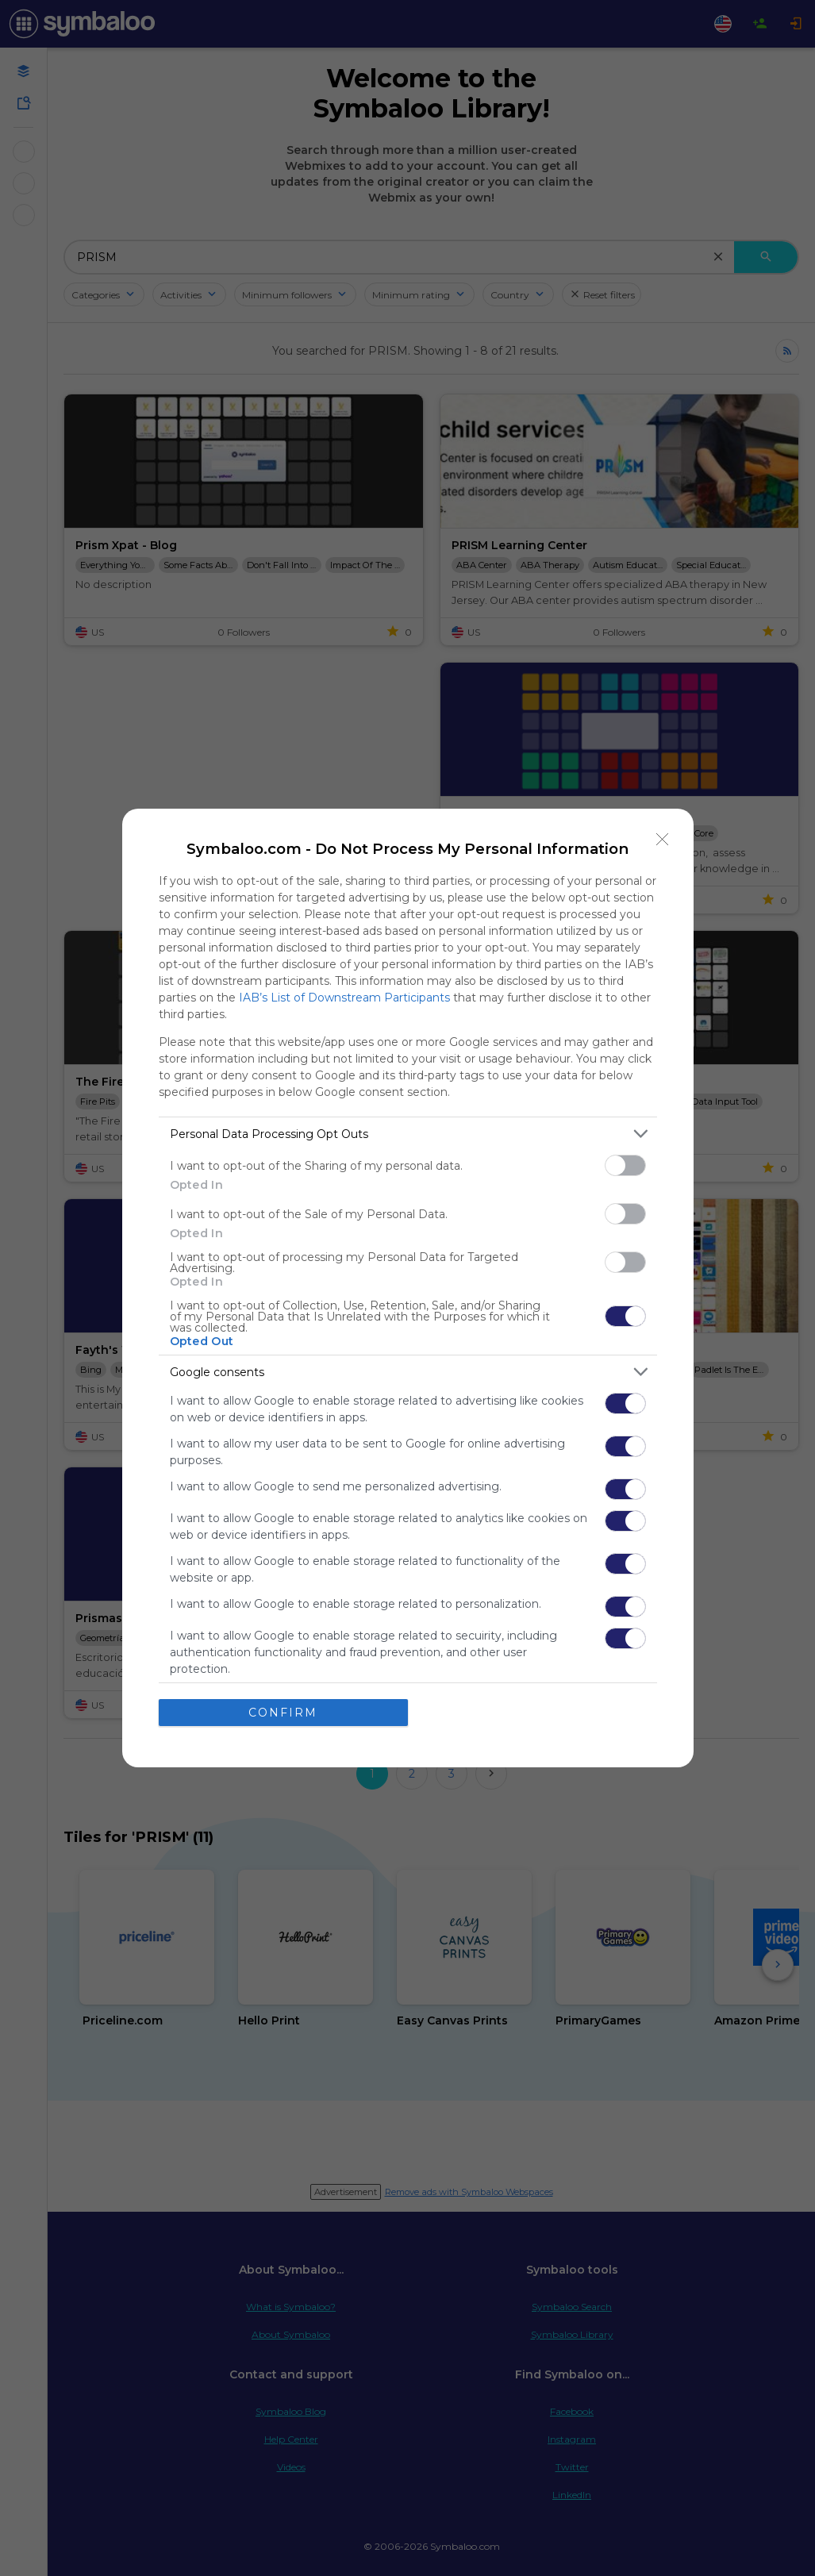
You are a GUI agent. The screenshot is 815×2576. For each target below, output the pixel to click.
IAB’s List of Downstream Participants (344, 997)
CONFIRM (282, 1712)
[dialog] (408, 1288)
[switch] (625, 1165)
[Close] (663, 840)
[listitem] (408, 1133)
